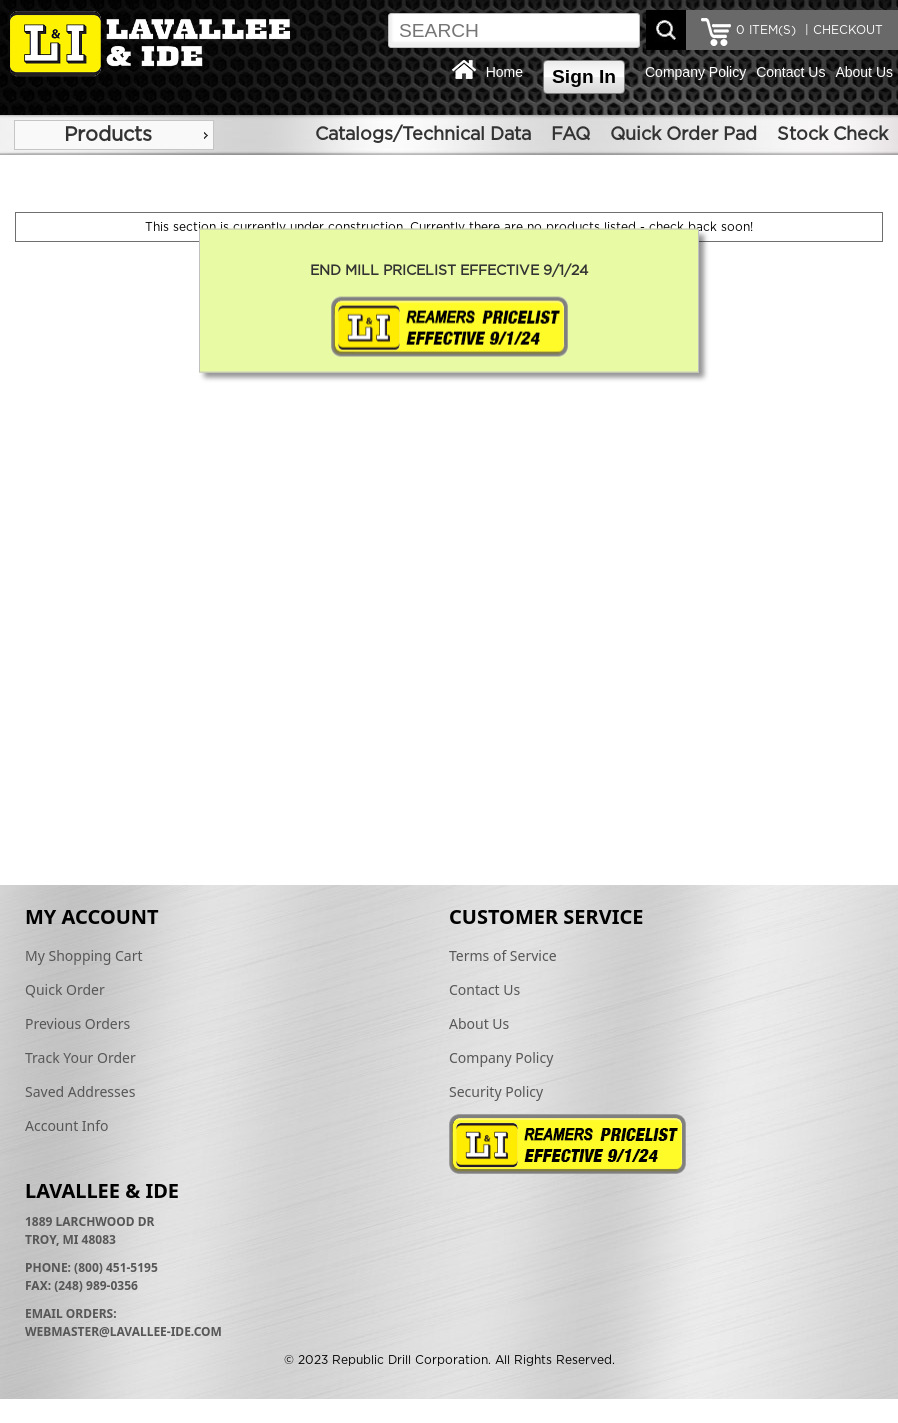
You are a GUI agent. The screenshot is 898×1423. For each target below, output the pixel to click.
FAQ (570, 135)
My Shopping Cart (84, 955)
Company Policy (695, 72)
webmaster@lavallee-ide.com (123, 1331)
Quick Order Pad (683, 135)
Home (504, 72)
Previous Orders (77, 1023)
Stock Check (832, 135)
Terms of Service (503, 955)
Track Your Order (80, 1057)
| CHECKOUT (842, 30)
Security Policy (496, 1091)
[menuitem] (114, 135)
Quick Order (65, 989)
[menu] (114, 135)
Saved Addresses (80, 1091)
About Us (864, 72)
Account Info (67, 1125)
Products (108, 135)
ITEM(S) (766, 30)
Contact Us (790, 72)
